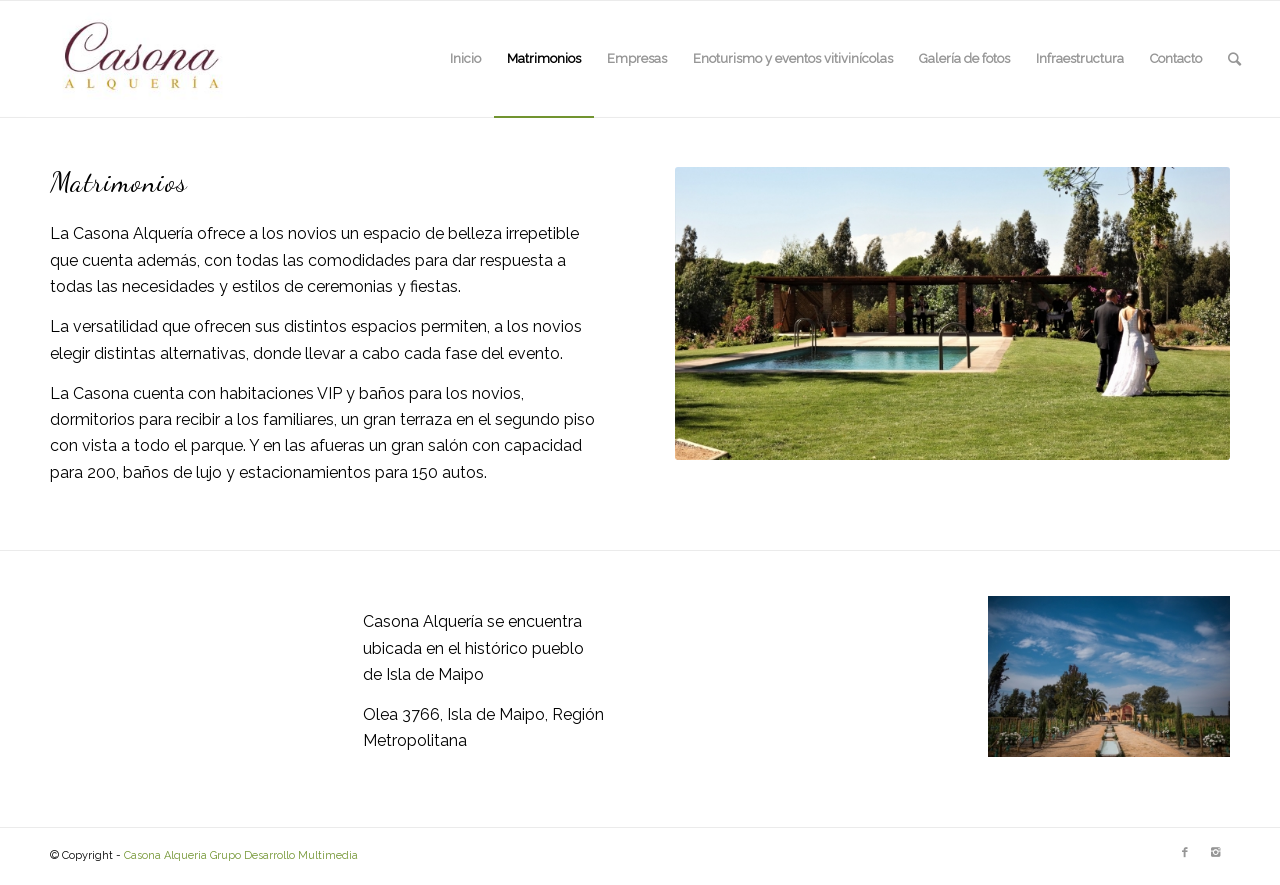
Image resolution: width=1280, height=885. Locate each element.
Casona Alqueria (165, 855)
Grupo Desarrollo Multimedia (284, 855)
